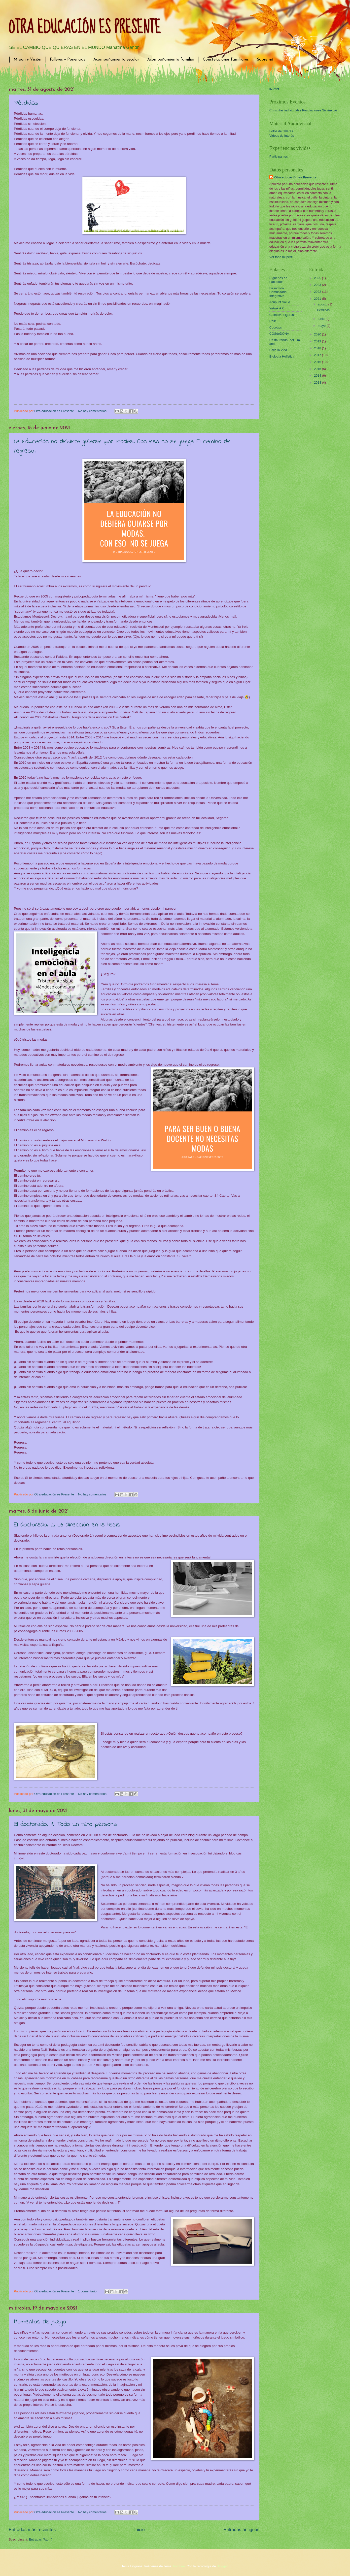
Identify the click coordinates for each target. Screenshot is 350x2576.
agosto (323, 304)
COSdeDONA (279, 333)
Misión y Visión (27, 60)
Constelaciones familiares (226, 60)
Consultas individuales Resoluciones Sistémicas (303, 110)
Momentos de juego (40, 2322)
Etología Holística (281, 356)
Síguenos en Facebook (278, 280)
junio (321, 319)
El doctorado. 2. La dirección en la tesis (67, 1525)
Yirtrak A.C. (277, 308)
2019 (318, 341)
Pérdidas (26, 103)
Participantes (278, 156)
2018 (318, 348)
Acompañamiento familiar (171, 60)
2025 (318, 278)
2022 (318, 292)
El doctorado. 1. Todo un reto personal (65, 1824)
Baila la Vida (278, 350)
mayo (322, 326)
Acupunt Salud (279, 302)
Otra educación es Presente (295, 177)
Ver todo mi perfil (281, 257)
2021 (318, 298)
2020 (318, 334)
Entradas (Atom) (40, 2539)
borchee (179, 2566)
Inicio (139, 2529)
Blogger (222, 2566)
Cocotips (275, 327)
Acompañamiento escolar (116, 60)
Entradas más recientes (32, 2529)
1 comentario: (88, 2291)
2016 (318, 362)
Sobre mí (265, 60)
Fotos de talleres (281, 131)
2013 (318, 382)
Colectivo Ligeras (281, 315)
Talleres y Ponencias (67, 60)
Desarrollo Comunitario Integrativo (277, 292)
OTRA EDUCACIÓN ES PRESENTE (85, 27)
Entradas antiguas (241, 2529)
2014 (318, 375)
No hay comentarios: (93, 411)
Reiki (273, 321)
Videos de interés (281, 135)
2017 (318, 355)
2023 (318, 285)
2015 (318, 369)
